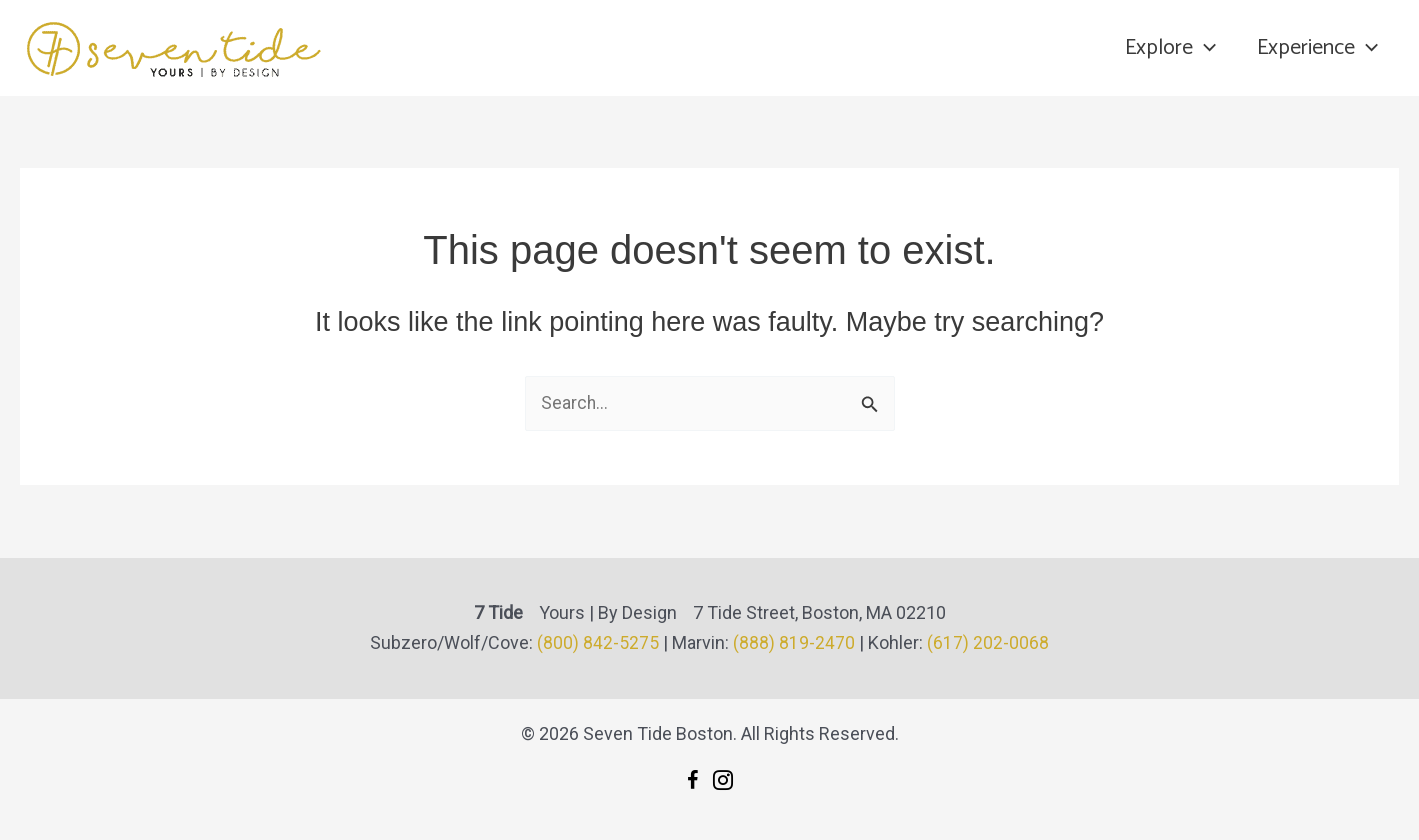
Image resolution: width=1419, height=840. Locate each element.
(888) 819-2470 (794, 642)
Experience (1316, 48)
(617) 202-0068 (988, 642)
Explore (1166, 48)
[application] (1200, 48)
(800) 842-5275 (598, 642)
